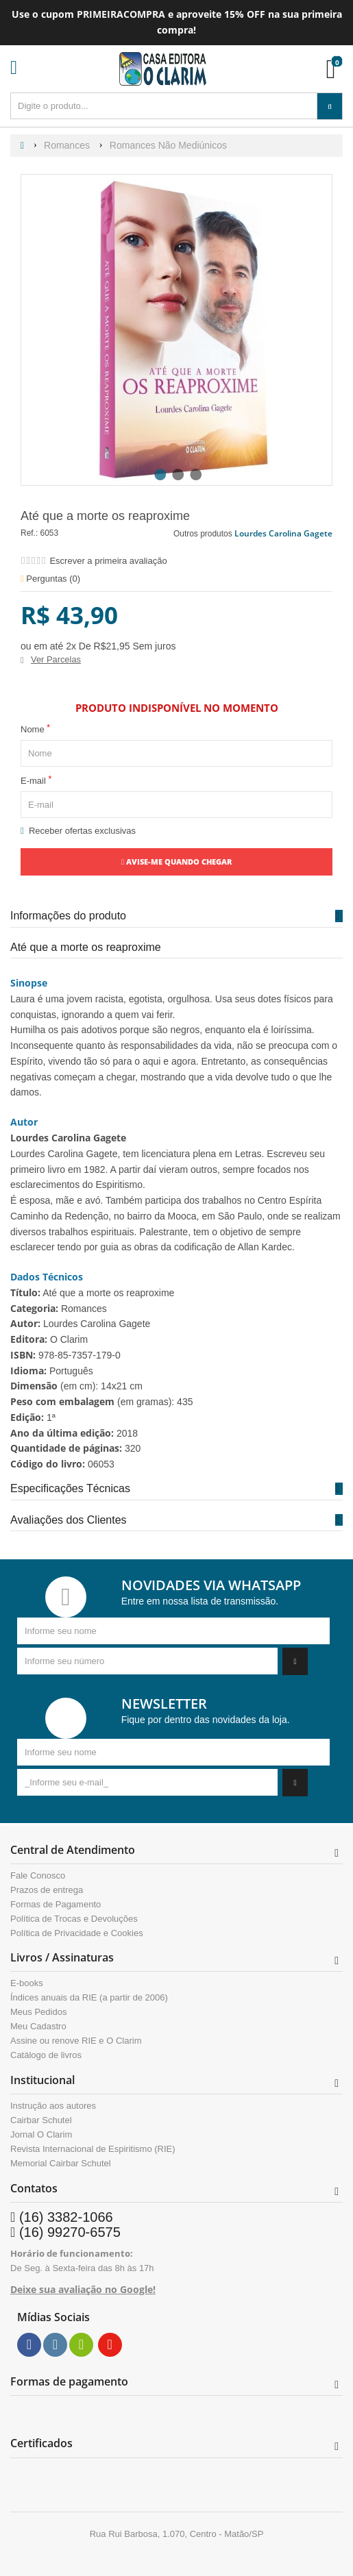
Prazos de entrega (46, 1890)
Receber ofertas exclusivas (78, 831)
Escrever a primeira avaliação (108, 561)
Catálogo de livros (46, 2055)
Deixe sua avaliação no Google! (83, 2289)
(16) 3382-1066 (66, 2217)
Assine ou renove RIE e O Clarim (75, 2041)
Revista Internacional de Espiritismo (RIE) (92, 2149)
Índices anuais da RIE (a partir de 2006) (89, 1998)
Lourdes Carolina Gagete (283, 533)
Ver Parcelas (56, 659)
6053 (49, 533)
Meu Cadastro (38, 2026)
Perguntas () (50, 578)
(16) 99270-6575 (70, 2232)
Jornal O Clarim (41, 2135)
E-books (26, 1983)
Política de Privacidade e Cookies (76, 1933)
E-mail (36, 780)
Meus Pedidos (38, 2012)
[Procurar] (330, 106)
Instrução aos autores (53, 2106)
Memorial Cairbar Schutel (60, 2163)
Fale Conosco (37, 1876)
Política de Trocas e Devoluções (74, 1919)
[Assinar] (294, 1661)
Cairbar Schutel (41, 2120)
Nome (35, 728)
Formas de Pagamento (55, 1904)
